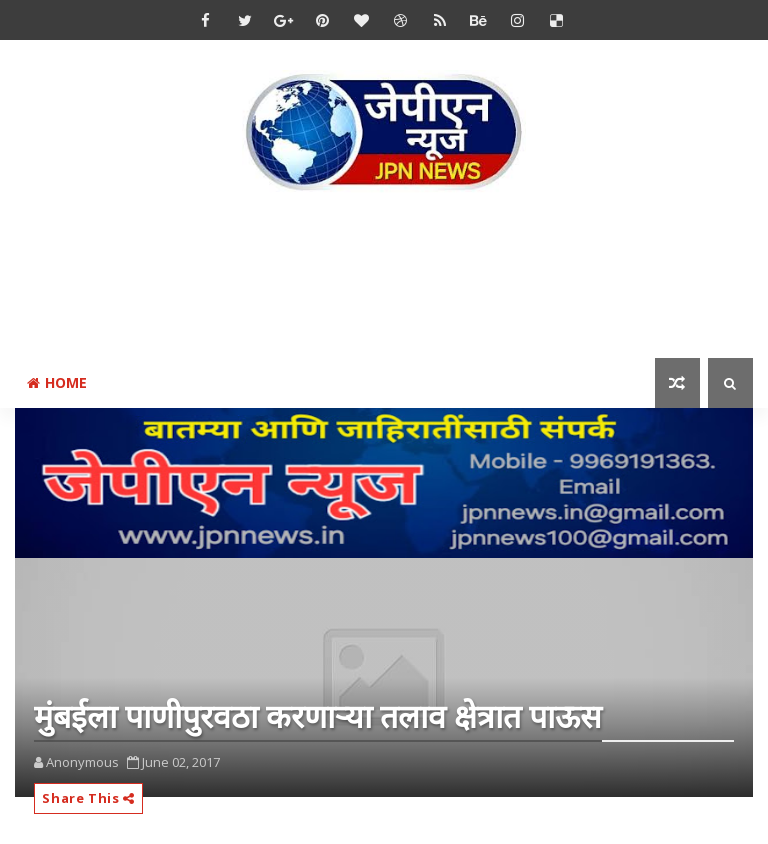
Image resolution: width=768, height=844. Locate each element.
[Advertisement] (384, 279)
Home (57, 382)
